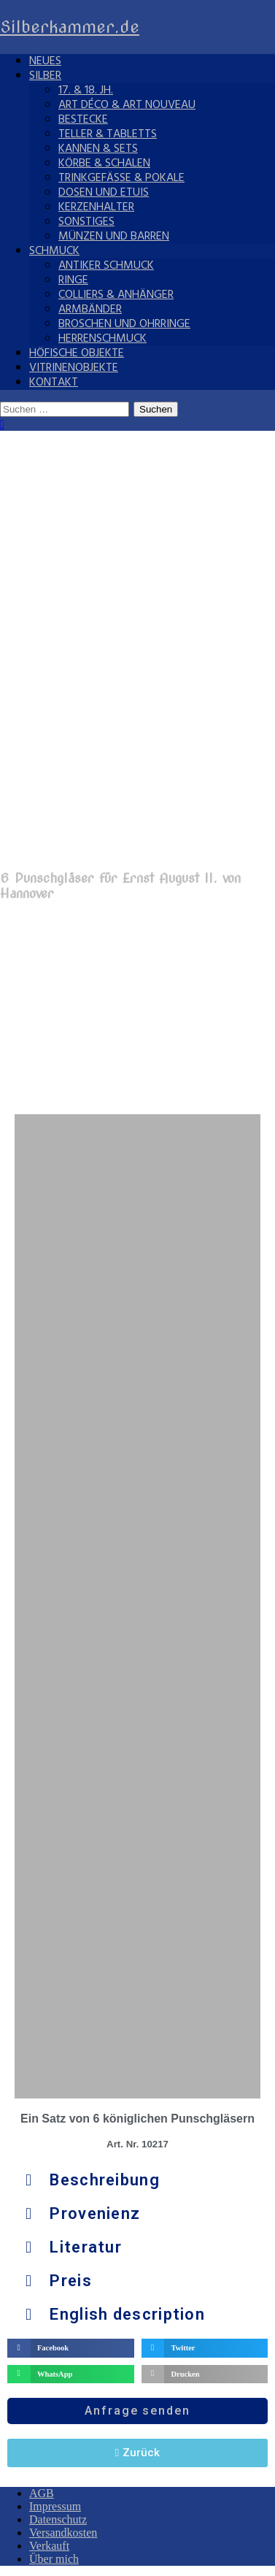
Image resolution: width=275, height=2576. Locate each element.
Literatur (86, 2247)
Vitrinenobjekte (73, 368)
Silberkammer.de (69, 27)
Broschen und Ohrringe (124, 324)
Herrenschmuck (102, 338)
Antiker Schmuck (106, 265)
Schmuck (54, 251)
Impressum (55, 2506)
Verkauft (49, 2545)
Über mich (54, 2559)
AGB (41, 2493)
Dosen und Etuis (103, 192)
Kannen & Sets (98, 148)
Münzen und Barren (113, 236)
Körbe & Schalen (104, 163)
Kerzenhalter (96, 207)
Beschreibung (105, 2180)
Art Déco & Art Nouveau (126, 105)
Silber (45, 75)
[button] (137, 2180)
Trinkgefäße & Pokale (121, 178)
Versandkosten (63, 2532)
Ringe (73, 280)
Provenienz (95, 2213)
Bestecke (83, 119)
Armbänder (90, 309)
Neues (45, 61)
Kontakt (53, 382)
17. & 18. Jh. (85, 90)
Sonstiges (86, 221)
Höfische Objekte (76, 353)
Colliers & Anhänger (116, 294)
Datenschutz (58, 2519)
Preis (71, 2281)
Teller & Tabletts (107, 134)
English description (127, 2314)
